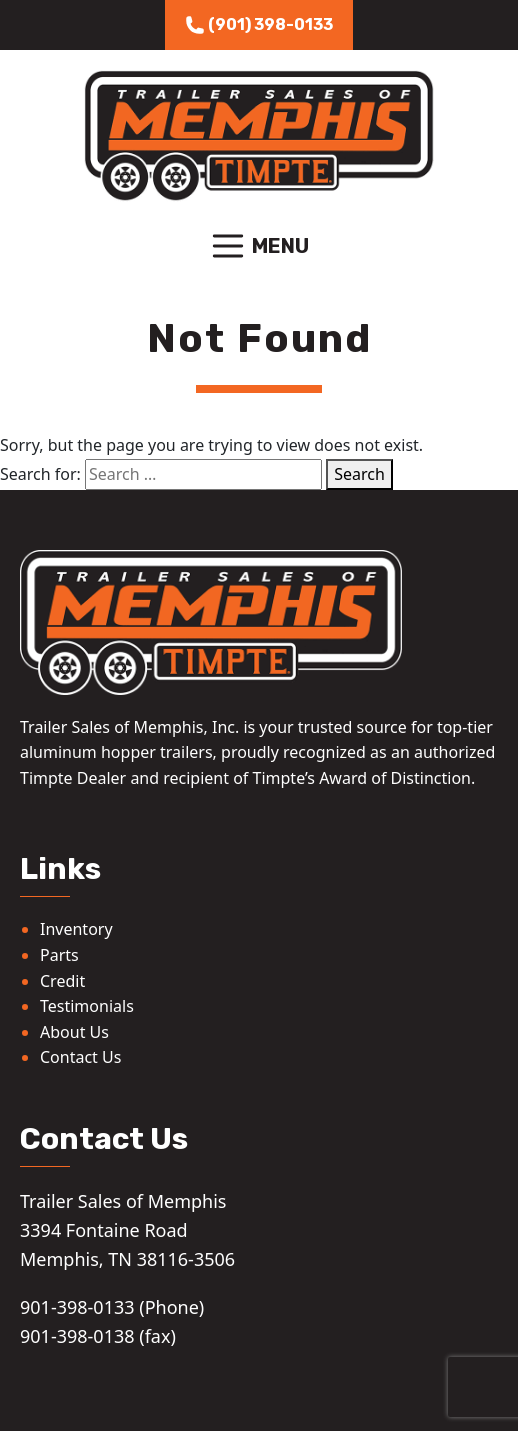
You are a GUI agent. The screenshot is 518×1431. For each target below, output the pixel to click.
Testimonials (87, 1006)
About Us (74, 1032)
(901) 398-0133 (259, 25)
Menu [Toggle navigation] (259, 246)
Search (359, 474)
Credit (62, 981)
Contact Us (80, 1057)
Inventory (76, 929)
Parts (59, 955)
